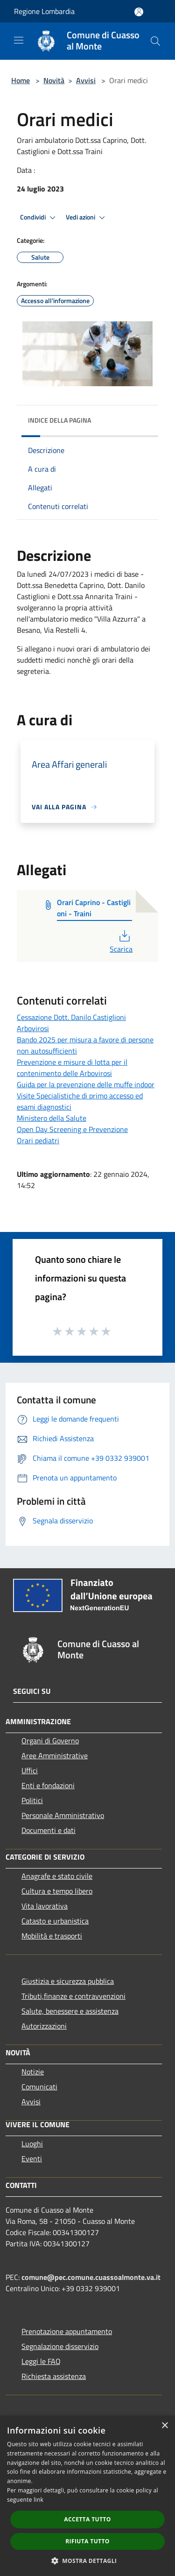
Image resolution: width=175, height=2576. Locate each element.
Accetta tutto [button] (87, 2519)
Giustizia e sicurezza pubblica (67, 1981)
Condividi (39, 217)
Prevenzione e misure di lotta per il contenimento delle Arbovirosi (72, 1067)
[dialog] (87, 2496)
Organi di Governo (50, 1740)
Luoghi (32, 2143)
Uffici (29, 1770)
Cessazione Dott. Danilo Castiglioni (71, 1017)
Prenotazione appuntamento (66, 2331)
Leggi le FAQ (41, 2361)
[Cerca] (155, 41)
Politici (32, 1800)
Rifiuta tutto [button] (87, 2541)
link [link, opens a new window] (38, 2500)
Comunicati (39, 2086)
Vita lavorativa (44, 1905)
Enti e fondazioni (48, 1785)
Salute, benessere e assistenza (70, 2011)
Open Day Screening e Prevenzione (72, 1129)
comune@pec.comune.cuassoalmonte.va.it (91, 2277)
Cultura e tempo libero (56, 1891)
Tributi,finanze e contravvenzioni (73, 1996)
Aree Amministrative (54, 1755)
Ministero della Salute (51, 1118)
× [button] (164, 2425)
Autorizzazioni (44, 2025)
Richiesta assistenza (53, 2376)
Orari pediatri (38, 1140)
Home (20, 80)
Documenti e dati (48, 1830)
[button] (87, 2560)
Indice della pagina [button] (59, 420)
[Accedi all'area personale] (139, 12)
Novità (53, 80)
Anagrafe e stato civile (56, 1876)
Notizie (32, 2071)
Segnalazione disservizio (59, 2346)
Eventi (31, 2158)
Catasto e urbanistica (55, 1920)
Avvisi (86, 80)
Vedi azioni (87, 217)
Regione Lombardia (44, 11)
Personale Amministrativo (62, 1815)
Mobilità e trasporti (51, 1935)
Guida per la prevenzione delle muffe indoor (85, 1084)
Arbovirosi (33, 1028)
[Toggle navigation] (18, 40)
